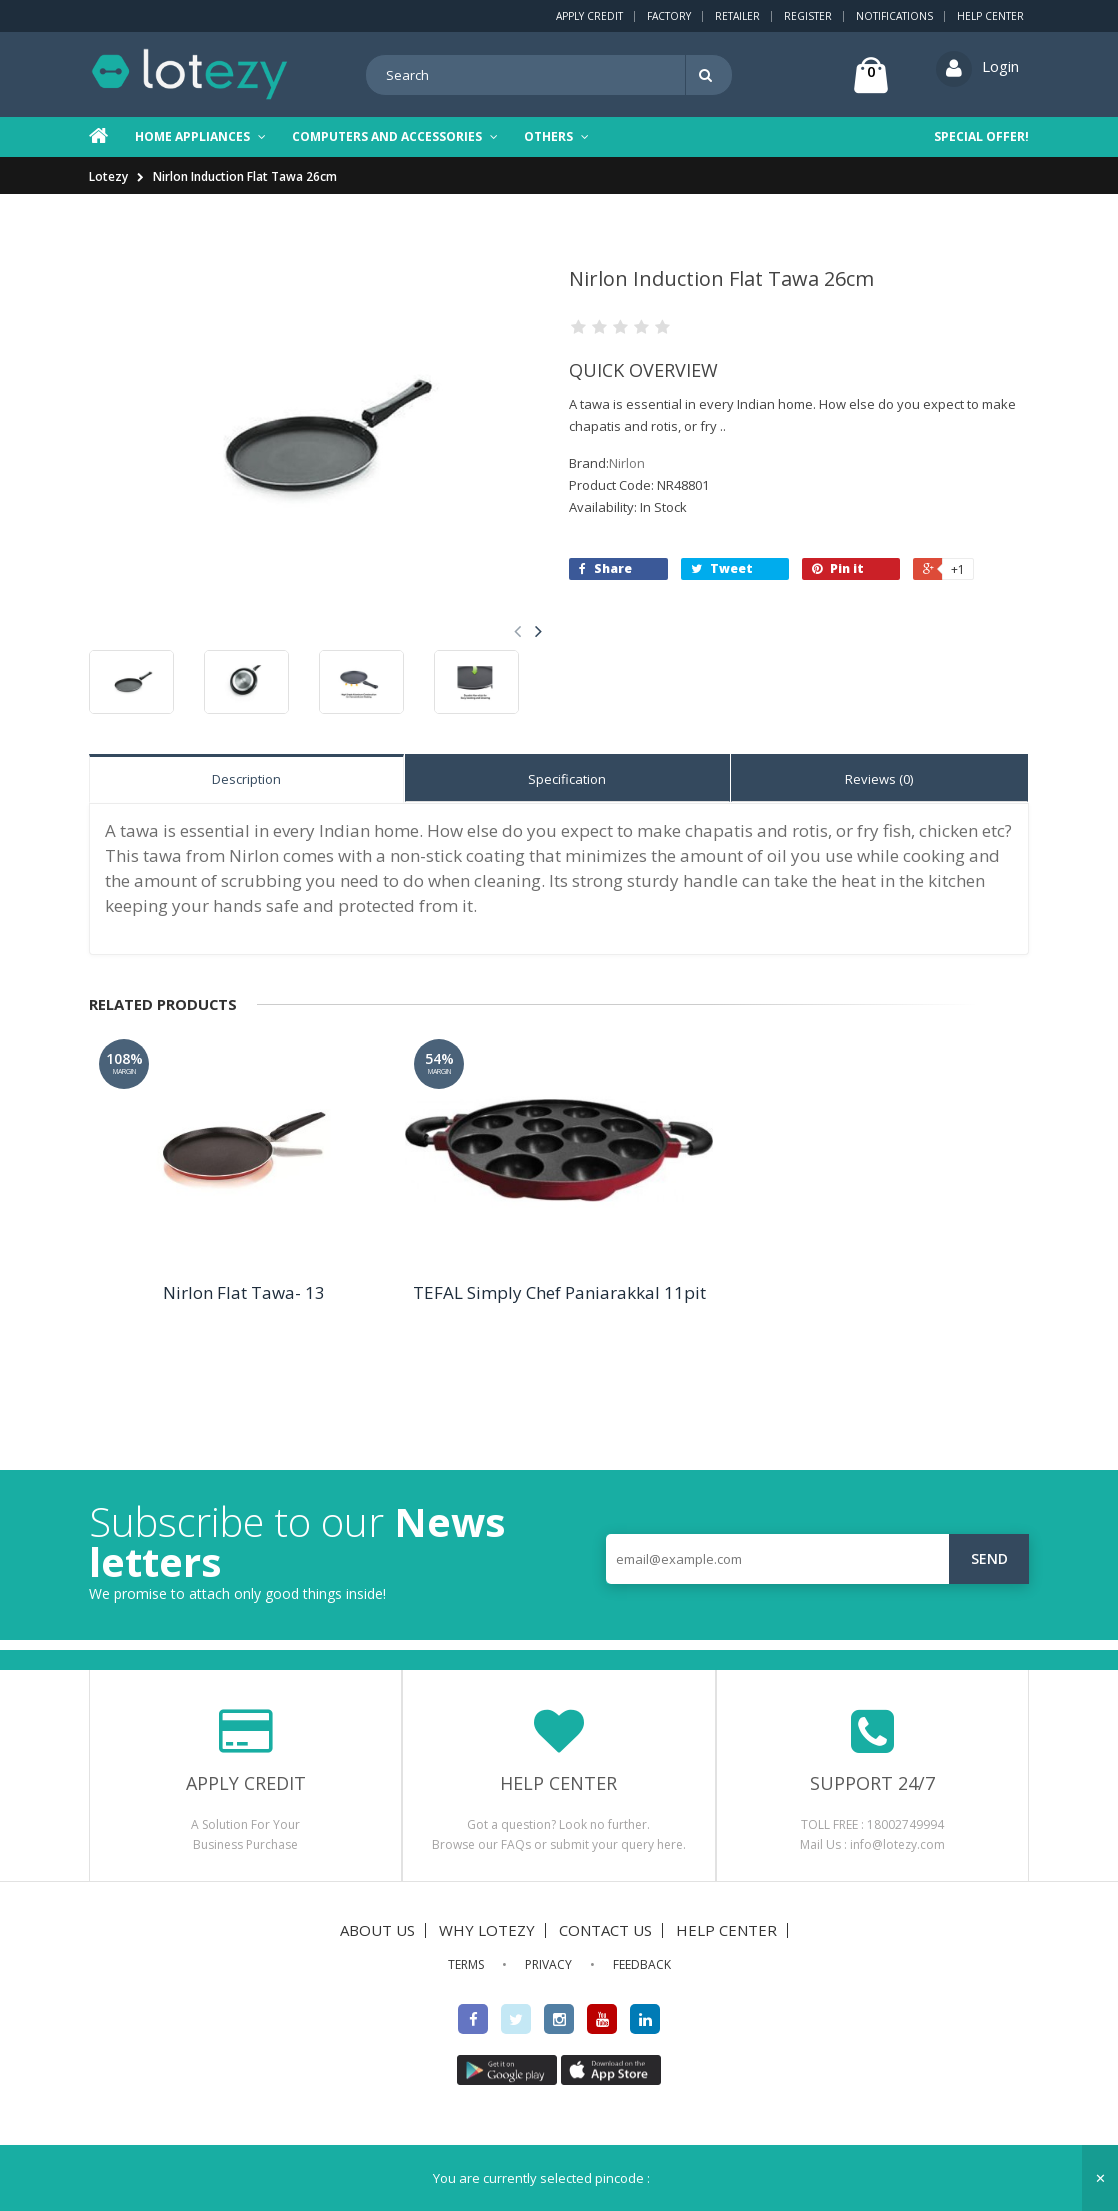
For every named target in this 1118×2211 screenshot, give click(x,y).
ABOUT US (377, 1930)
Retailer (737, 16)
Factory (669, 16)
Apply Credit (589, 16)
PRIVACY (548, 1964)
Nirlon (627, 463)
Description (246, 779)
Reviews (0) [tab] (879, 779)
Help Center (990, 16)
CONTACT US (605, 1930)
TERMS (466, 1964)
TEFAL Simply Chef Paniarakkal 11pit (559, 1292)
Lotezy (108, 176)
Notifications (894, 16)
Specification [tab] (567, 779)
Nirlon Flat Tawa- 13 (244, 1292)
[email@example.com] (817, 1559)
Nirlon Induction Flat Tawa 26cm (245, 176)
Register (808, 16)
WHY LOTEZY (487, 1930)
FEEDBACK (642, 1964)
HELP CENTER (726, 1930)
